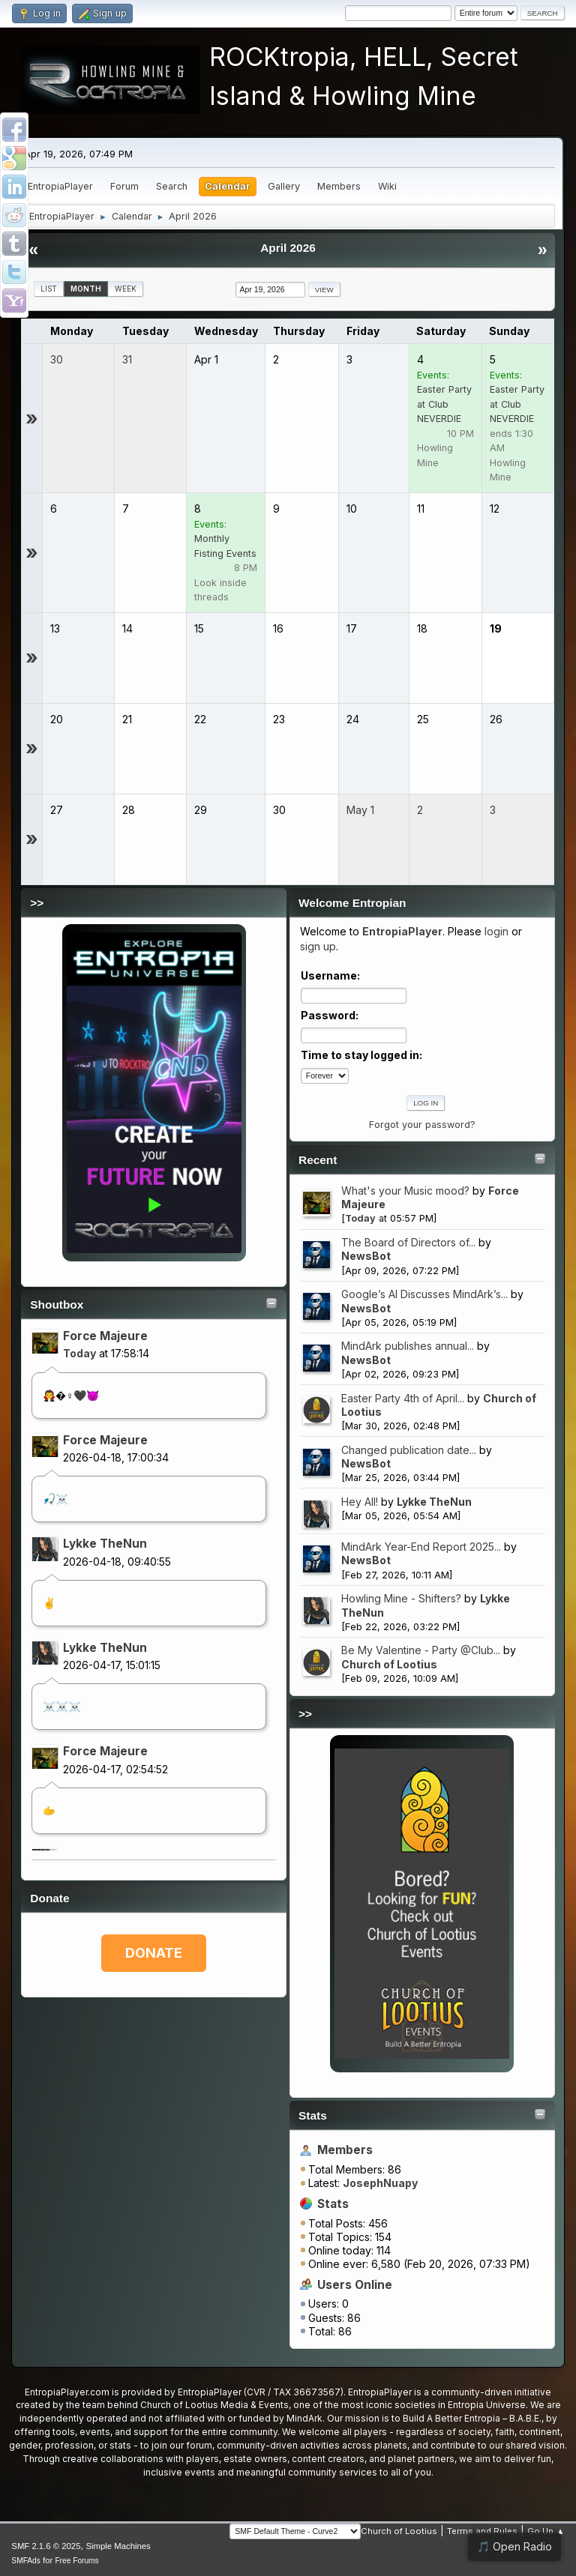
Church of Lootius (389, 1664)
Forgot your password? (422, 1124)
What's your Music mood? (405, 1190)
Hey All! (359, 1501)
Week (125, 289)
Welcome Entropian (352, 902)
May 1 (360, 809)
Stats (312, 2115)
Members (345, 2150)
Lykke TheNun (105, 1543)
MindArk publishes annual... (407, 1345)
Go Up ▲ (545, 2531)
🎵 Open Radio (514, 2546)
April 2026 (288, 247)
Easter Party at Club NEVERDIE (444, 404)
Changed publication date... (408, 1450)
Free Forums (76, 2561)
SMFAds (25, 2561)
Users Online (354, 2285)
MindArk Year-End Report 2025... (421, 1546)
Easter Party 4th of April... (402, 1398)
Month (85, 289)
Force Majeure (105, 1336)
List (48, 289)
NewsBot (366, 1255)
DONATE (153, 1953)
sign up (318, 946)
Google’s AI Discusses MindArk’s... (424, 1294)
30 (56, 359)
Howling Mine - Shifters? (401, 1598)
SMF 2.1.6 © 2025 (45, 2546)
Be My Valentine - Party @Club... (420, 1650)
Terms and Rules (482, 2531)
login (496, 931)
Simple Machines (118, 2546)
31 (127, 359)
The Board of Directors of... (408, 1242)
